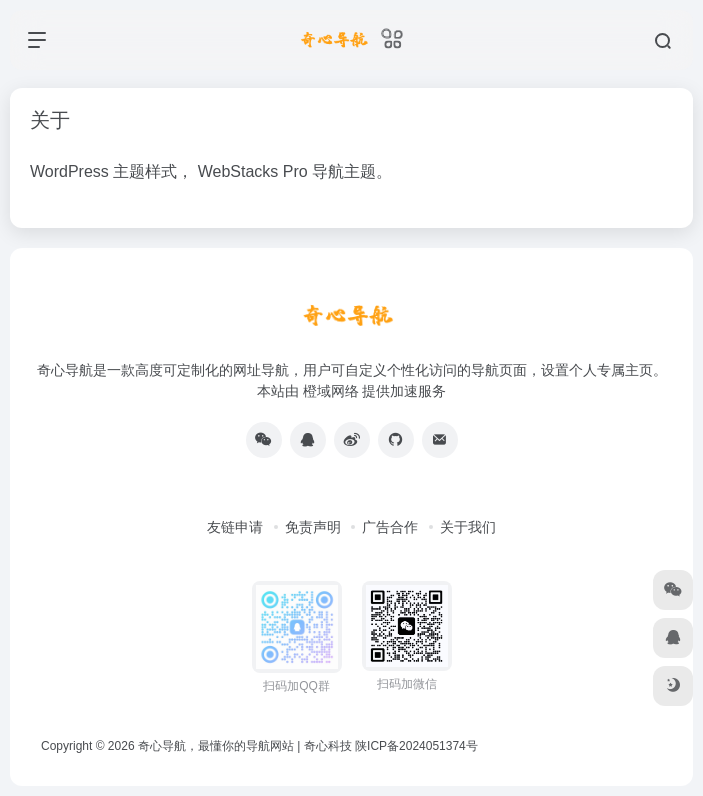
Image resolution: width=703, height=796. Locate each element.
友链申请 (235, 527)
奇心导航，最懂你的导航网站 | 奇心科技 (245, 746)
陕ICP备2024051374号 (416, 746)
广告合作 (390, 527)
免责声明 (313, 527)
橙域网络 (331, 391)
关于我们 (468, 527)
